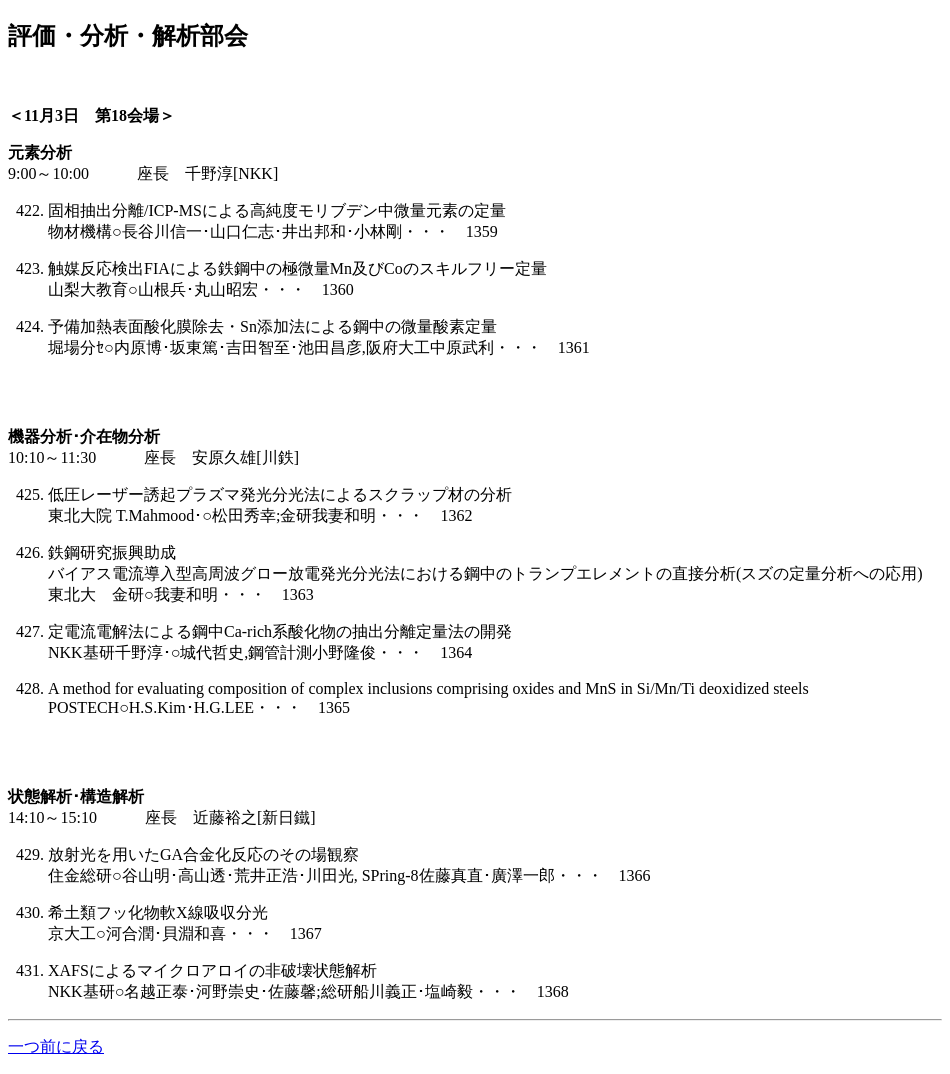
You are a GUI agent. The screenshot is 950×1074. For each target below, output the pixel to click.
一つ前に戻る (56, 1046)
